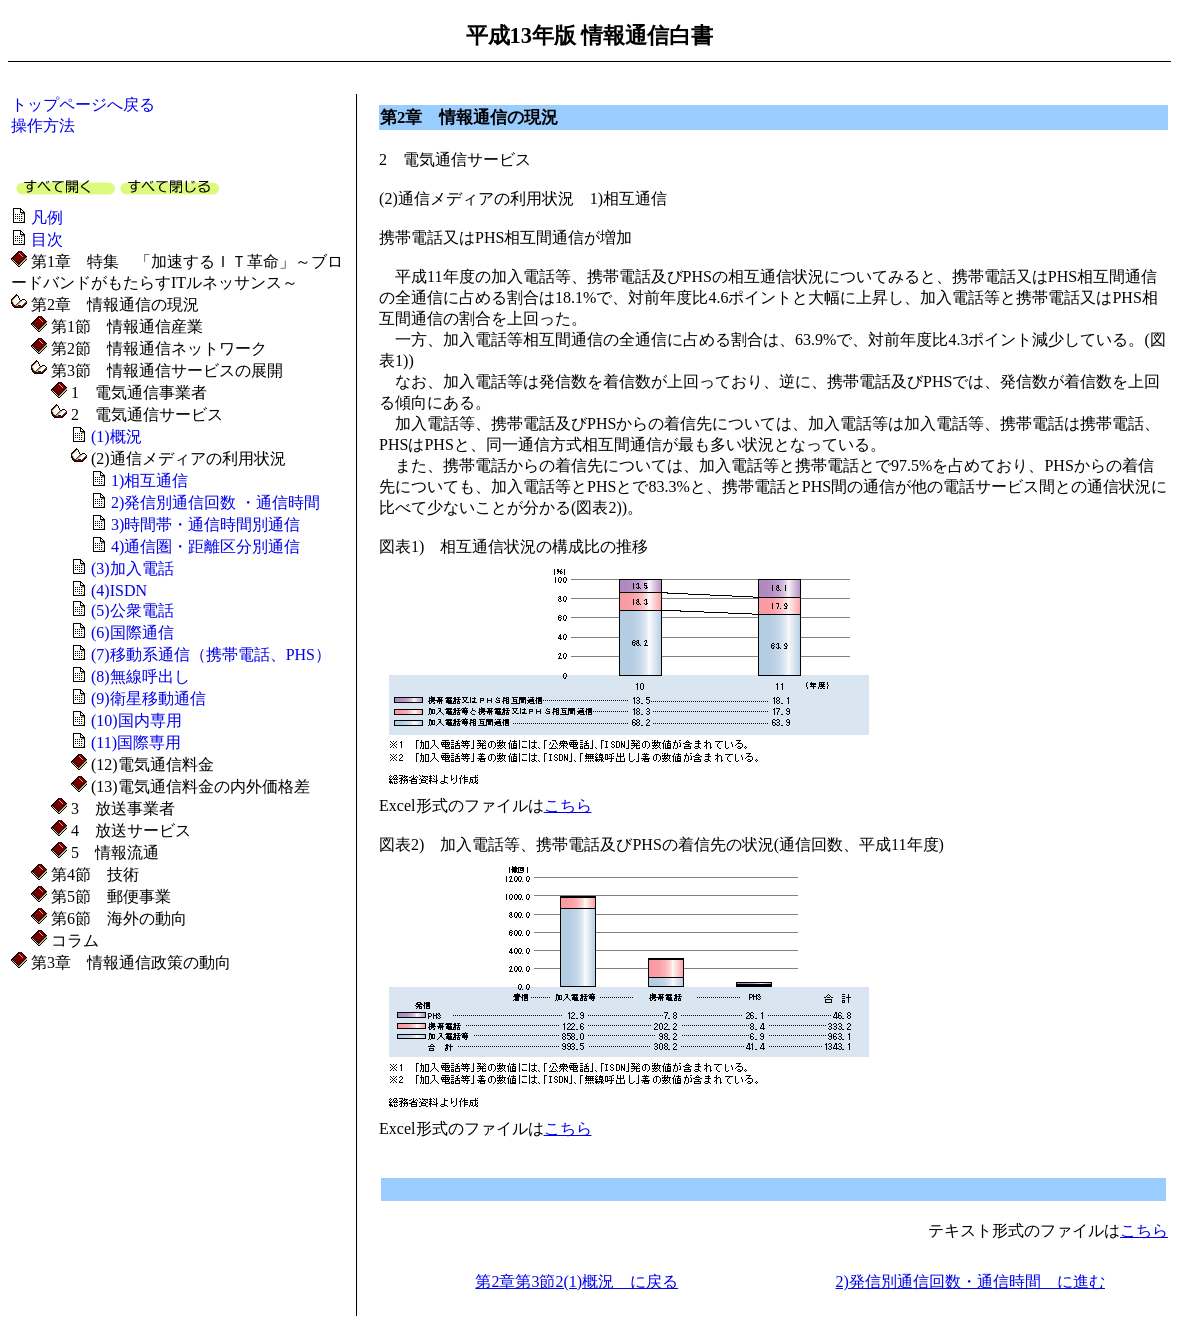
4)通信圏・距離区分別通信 (205, 546)
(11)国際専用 (136, 742)
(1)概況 (116, 436)
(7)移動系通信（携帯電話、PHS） (211, 654)
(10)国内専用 (136, 720)
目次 (47, 239)
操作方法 (43, 125)
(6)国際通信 (132, 632)
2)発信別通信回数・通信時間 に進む (970, 1281)
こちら (568, 805)
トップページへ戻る (83, 104)
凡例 (47, 217)
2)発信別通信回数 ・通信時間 (215, 502)
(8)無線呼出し (140, 676)
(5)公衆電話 (132, 610)
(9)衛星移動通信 (148, 698)
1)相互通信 (149, 480)
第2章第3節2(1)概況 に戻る (576, 1281)
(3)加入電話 (132, 568)
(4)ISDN (119, 590)
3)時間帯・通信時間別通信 (205, 524)
